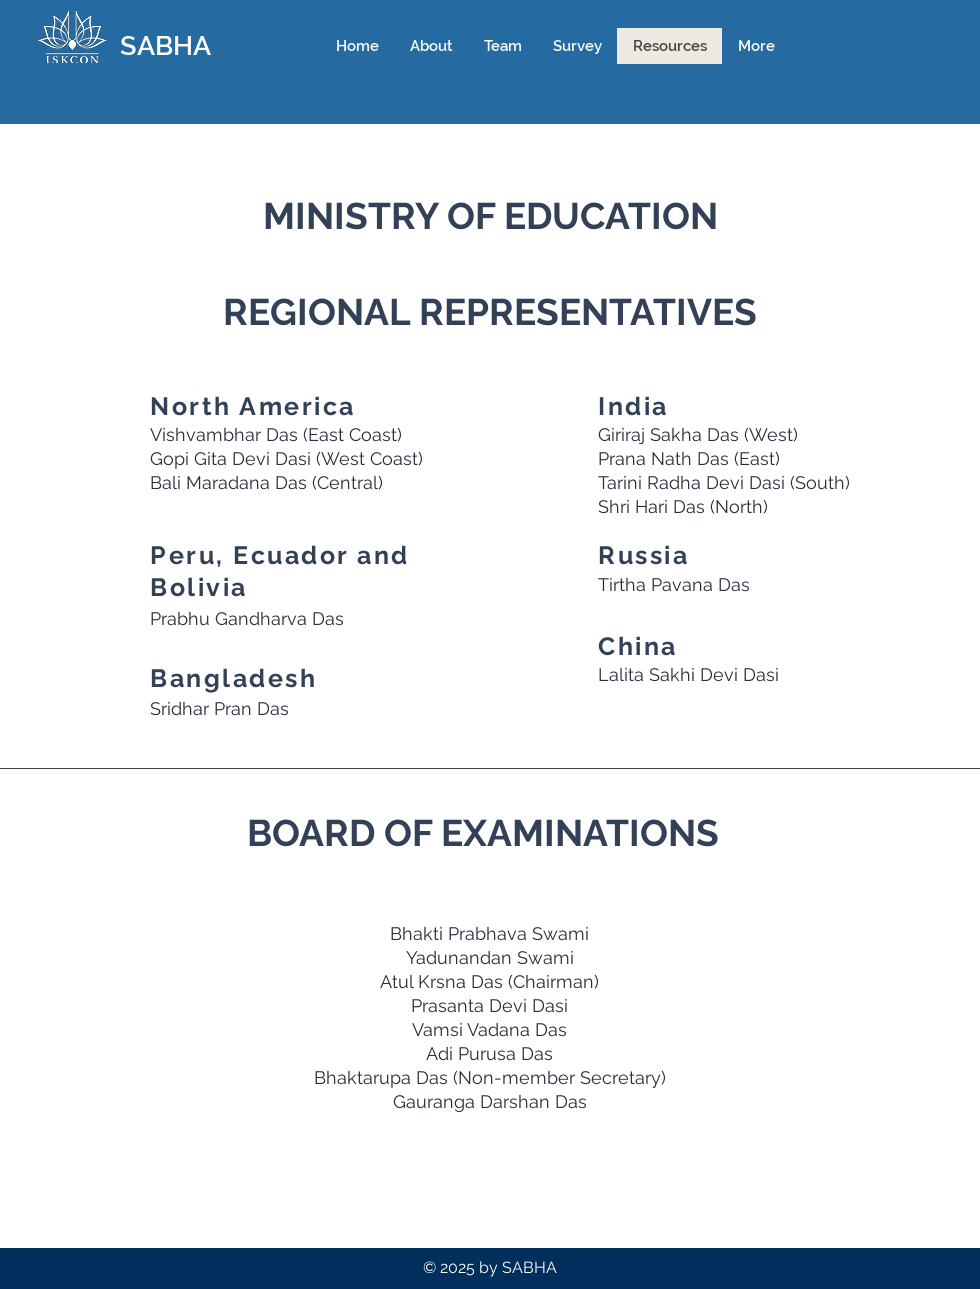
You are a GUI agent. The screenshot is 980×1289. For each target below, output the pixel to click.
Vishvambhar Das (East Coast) (276, 434)
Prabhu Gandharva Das (247, 618)
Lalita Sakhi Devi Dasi (688, 674)
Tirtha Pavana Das (674, 584)
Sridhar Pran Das (219, 708)
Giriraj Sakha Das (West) (698, 434)
